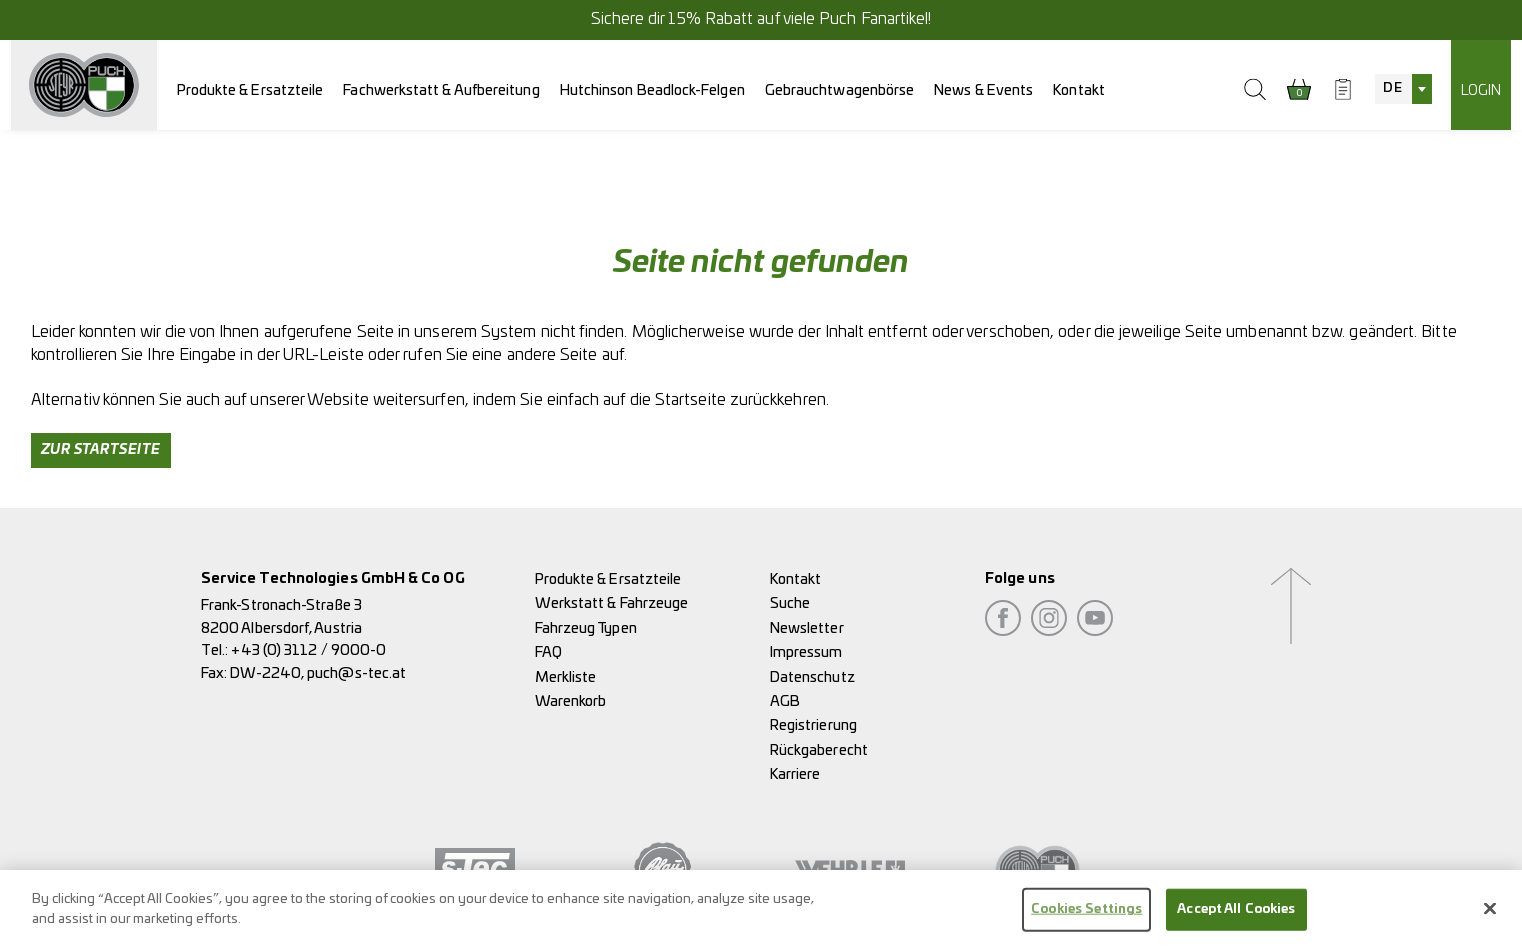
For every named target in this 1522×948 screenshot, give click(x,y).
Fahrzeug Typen (586, 628)
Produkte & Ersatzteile (250, 90)
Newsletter (807, 628)
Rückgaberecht (819, 750)
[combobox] (1403, 89)
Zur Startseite (101, 450)
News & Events (983, 90)
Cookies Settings (1086, 914)
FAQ (548, 652)
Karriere (795, 774)
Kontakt (1079, 90)
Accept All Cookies (1236, 914)
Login (1481, 90)
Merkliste (566, 677)
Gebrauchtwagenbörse (840, 90)
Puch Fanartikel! (875, 19)
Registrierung (813, 725)
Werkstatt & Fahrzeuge (612, 603)
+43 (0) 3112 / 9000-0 (308, 650)
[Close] (1490, 914)
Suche (790, 603)
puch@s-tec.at (356, 673)
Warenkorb (571, 701)
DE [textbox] (1392, 88)
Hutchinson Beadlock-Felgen (652, 90)
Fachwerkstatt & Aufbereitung (441, 90)
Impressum (806, 652)
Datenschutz (812, 677)
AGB (785, 701)
